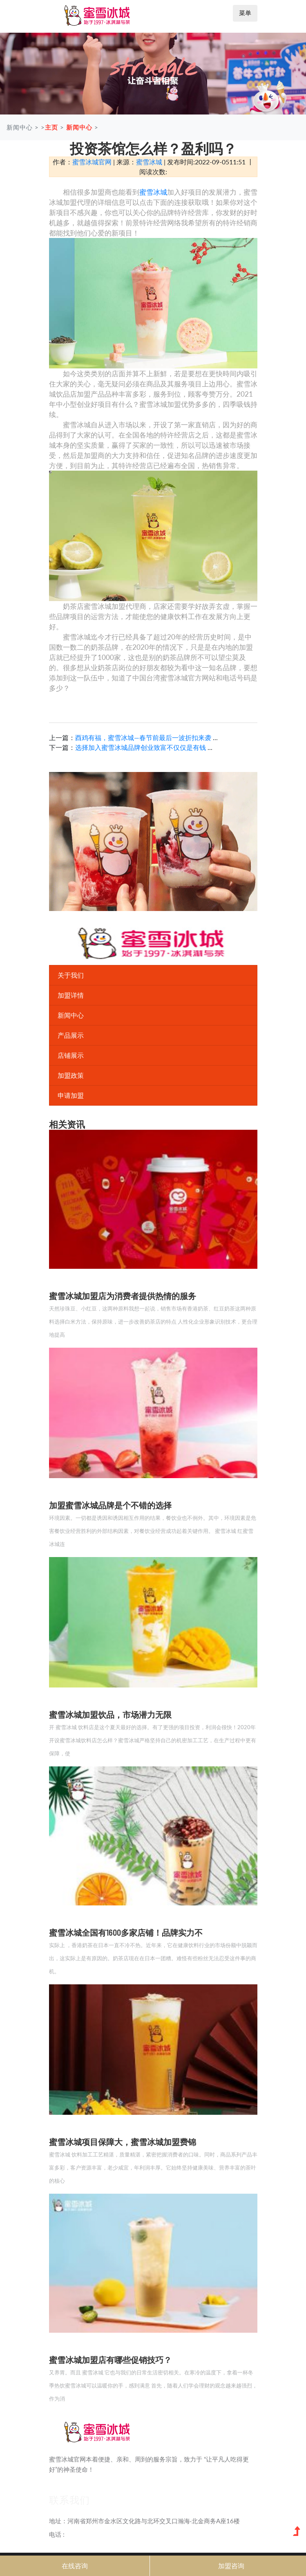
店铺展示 (71, 1055)
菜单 (245, 12)
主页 (51, 127)
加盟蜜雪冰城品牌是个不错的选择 (110, 1505)
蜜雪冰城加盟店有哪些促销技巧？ (110, 2360)
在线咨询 (75, 2565)
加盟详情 (71, 995)
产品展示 (71, 1035)
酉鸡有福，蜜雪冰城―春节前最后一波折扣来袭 (143, 737)
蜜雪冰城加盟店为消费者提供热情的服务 (122, 1296)
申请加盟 (71, 1095)
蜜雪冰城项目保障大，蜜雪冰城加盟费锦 (122, 2142)
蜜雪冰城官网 (92, 162)
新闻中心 (79, 127)
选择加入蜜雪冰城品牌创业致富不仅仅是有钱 (141, 747)
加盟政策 (71, 1075)
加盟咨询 (231, 2565)
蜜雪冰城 (149, 162)
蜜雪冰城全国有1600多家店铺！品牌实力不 (126, 1932)
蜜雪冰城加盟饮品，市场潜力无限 (110, 1714)
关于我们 (71, 975)
